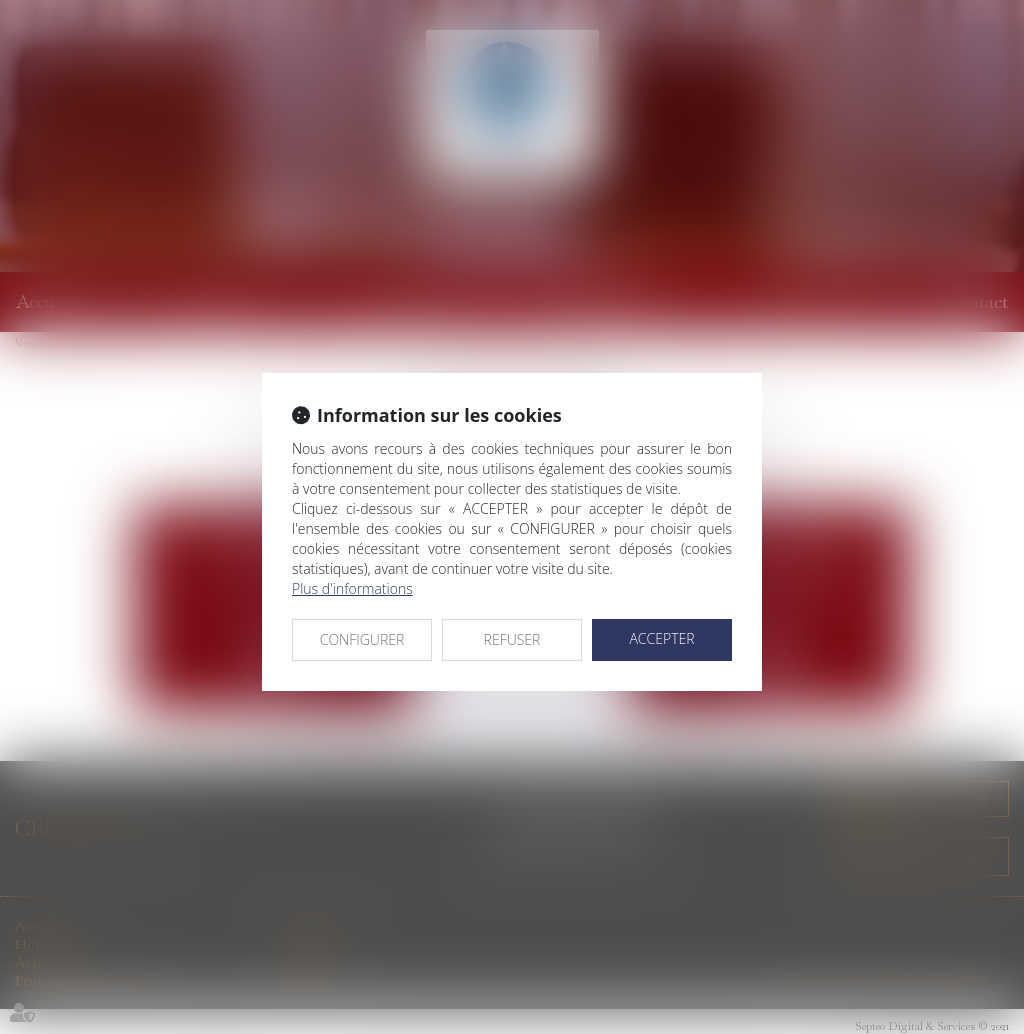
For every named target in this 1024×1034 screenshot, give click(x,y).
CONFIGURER (362, 639)
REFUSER (512, 639)
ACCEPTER (661, 638)
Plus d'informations (352, 588)
